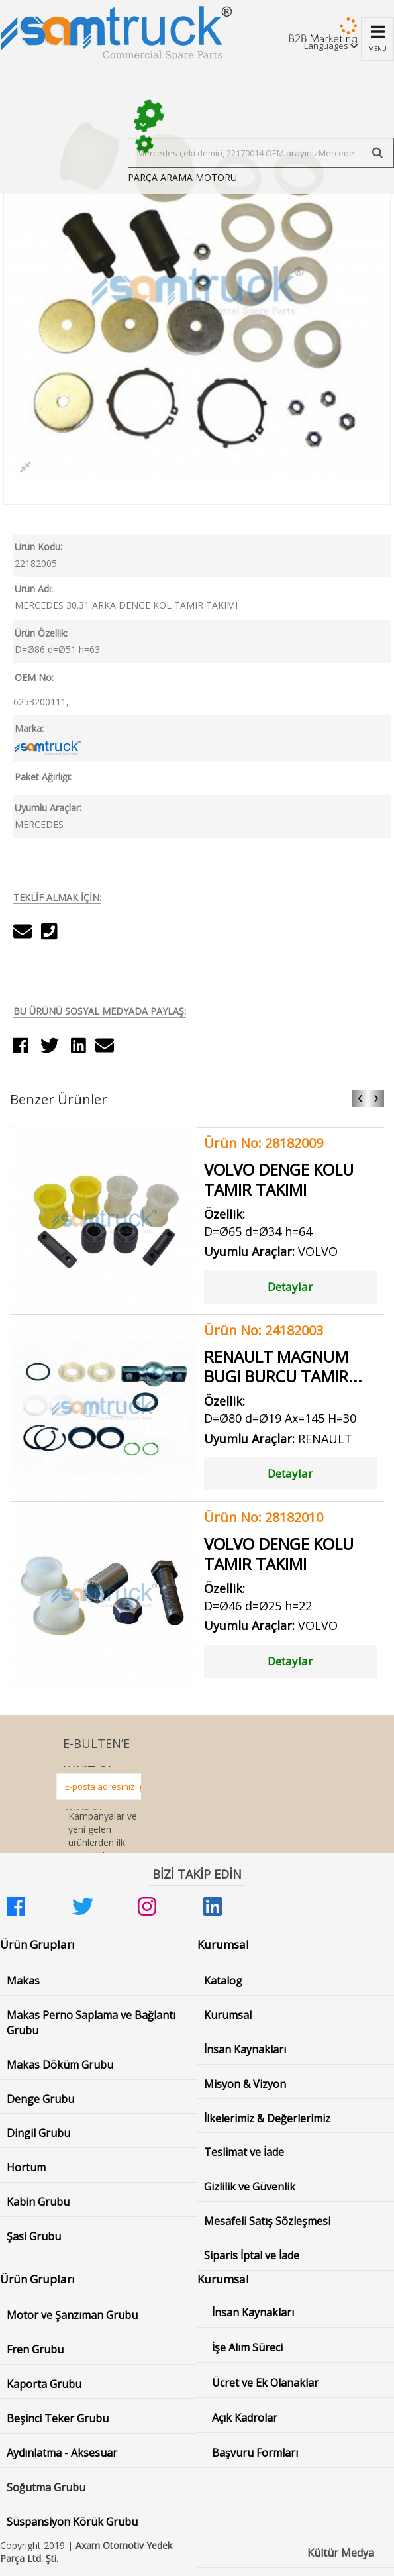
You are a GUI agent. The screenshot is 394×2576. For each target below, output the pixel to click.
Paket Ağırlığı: (43, 776)
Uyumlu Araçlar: (48, 807)
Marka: (29, 728)
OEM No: (34, 677)
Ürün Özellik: (41, 633)
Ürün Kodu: (38, 547)
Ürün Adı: (34, 588)
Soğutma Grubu (46, 2487)
